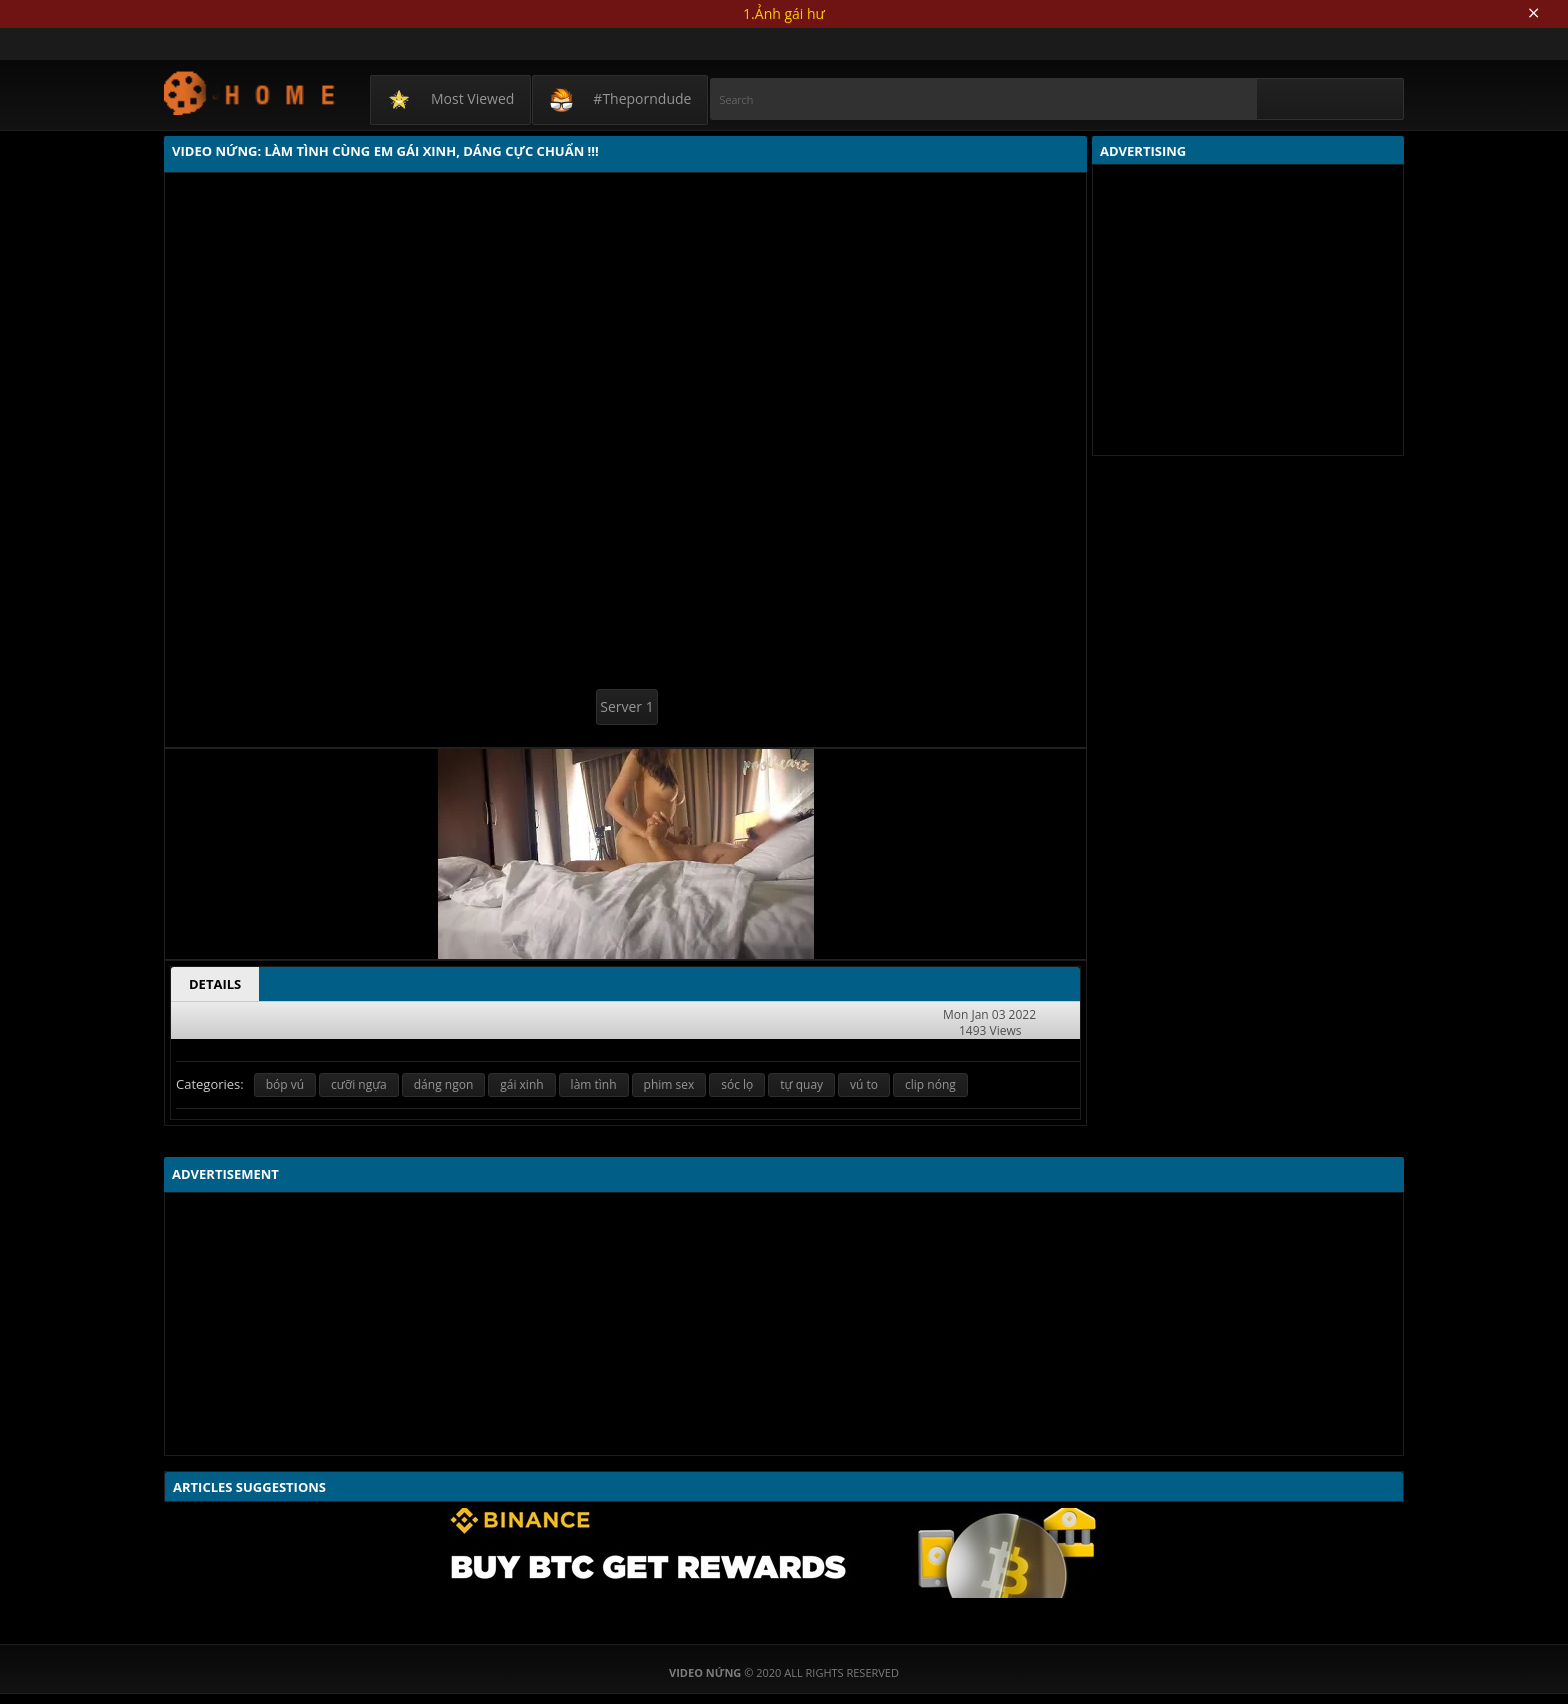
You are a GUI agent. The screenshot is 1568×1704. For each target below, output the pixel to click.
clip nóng (930, 1084)
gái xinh (521, 1084)
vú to (864, 1084)
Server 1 (626, 706)
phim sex (669, 1084)
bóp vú (285, 1084)
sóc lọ (737, 1084)
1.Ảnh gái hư (784, 13)
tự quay (801, 1084)
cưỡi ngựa (359, 1084)
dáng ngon (443, 1084)
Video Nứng (250, 92)
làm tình (594, 1084)
